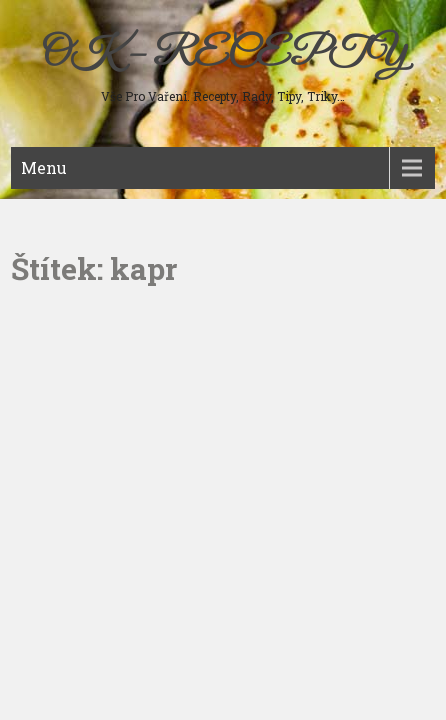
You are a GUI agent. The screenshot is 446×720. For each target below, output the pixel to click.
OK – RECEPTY (223, 55)
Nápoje (45, 338)
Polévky (48, 242)
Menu (44, 167)
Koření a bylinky (73, 370)
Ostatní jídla (60, 402)
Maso (42, 210)
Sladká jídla (59, 306)
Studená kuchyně (74, 274)
